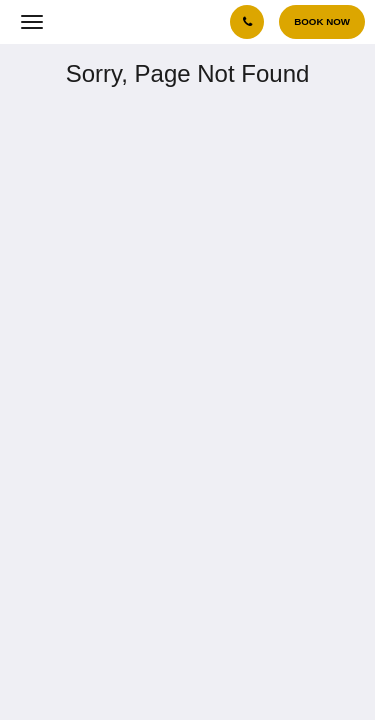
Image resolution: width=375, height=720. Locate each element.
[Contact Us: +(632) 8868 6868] (247, 22)
